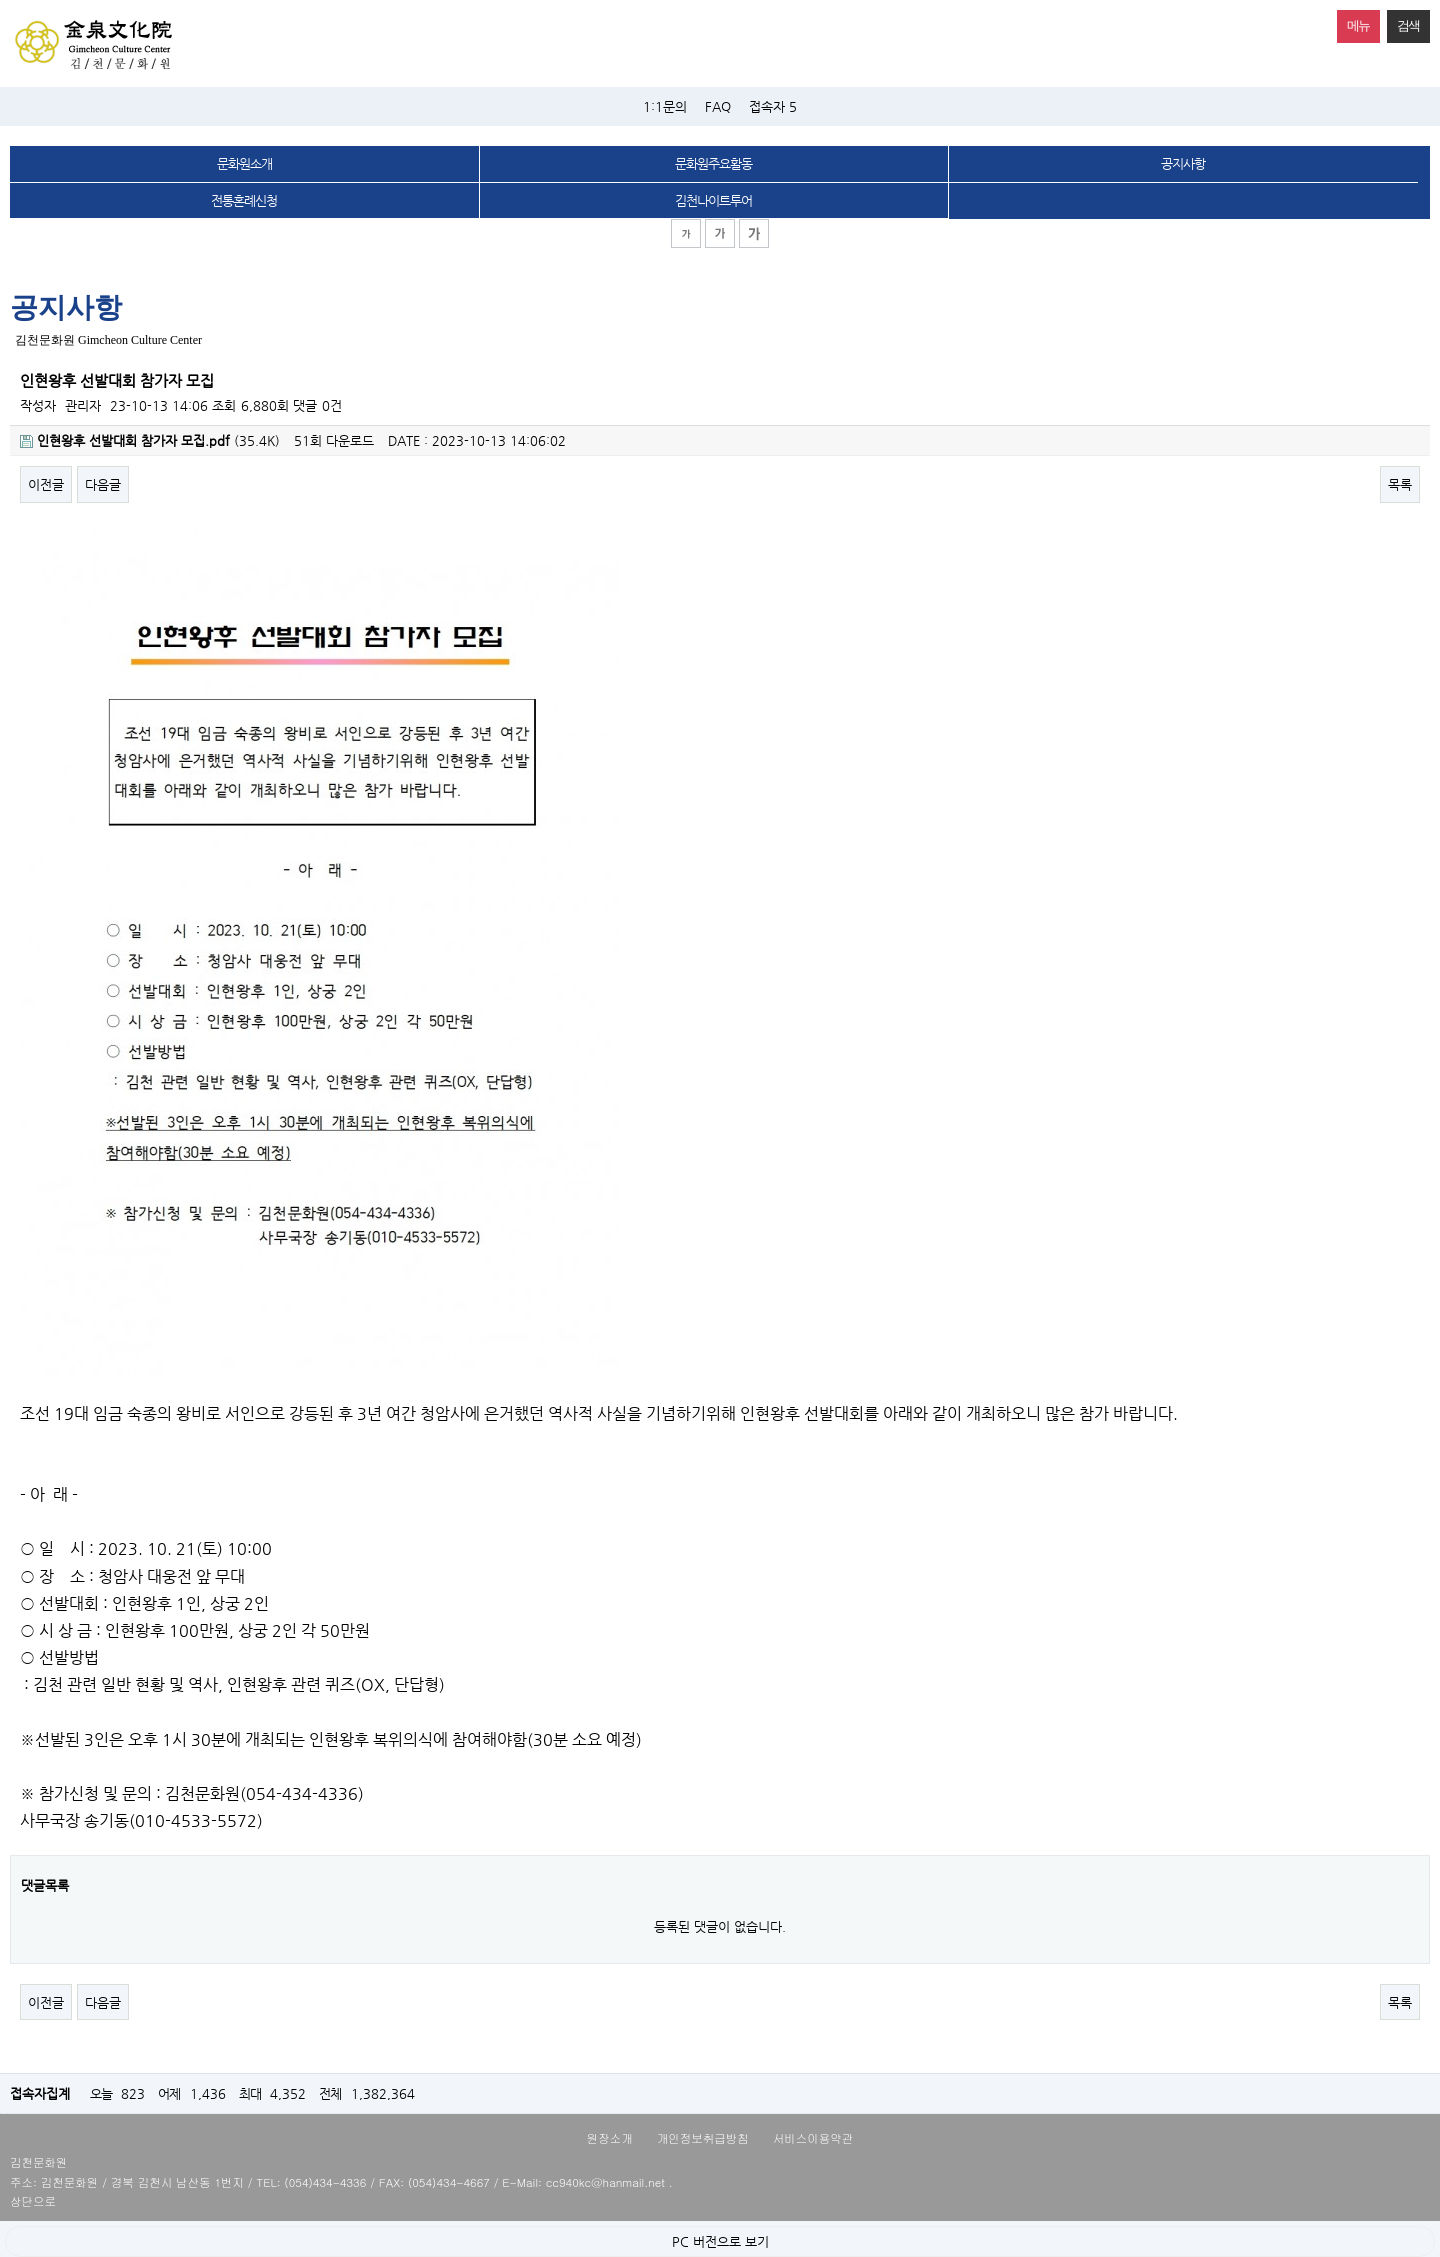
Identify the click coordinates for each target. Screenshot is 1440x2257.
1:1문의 (665, 106)
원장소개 (610, 2138)
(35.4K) (150, 440)
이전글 (46, 484)
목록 (1400, 484)
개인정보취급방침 (703, 2138)
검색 (1403, 21)
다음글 (103, 484)
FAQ (718, 106)
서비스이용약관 (813, 2138)
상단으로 (33, 2201)
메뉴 (1353, 21)
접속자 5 (773, 106)
